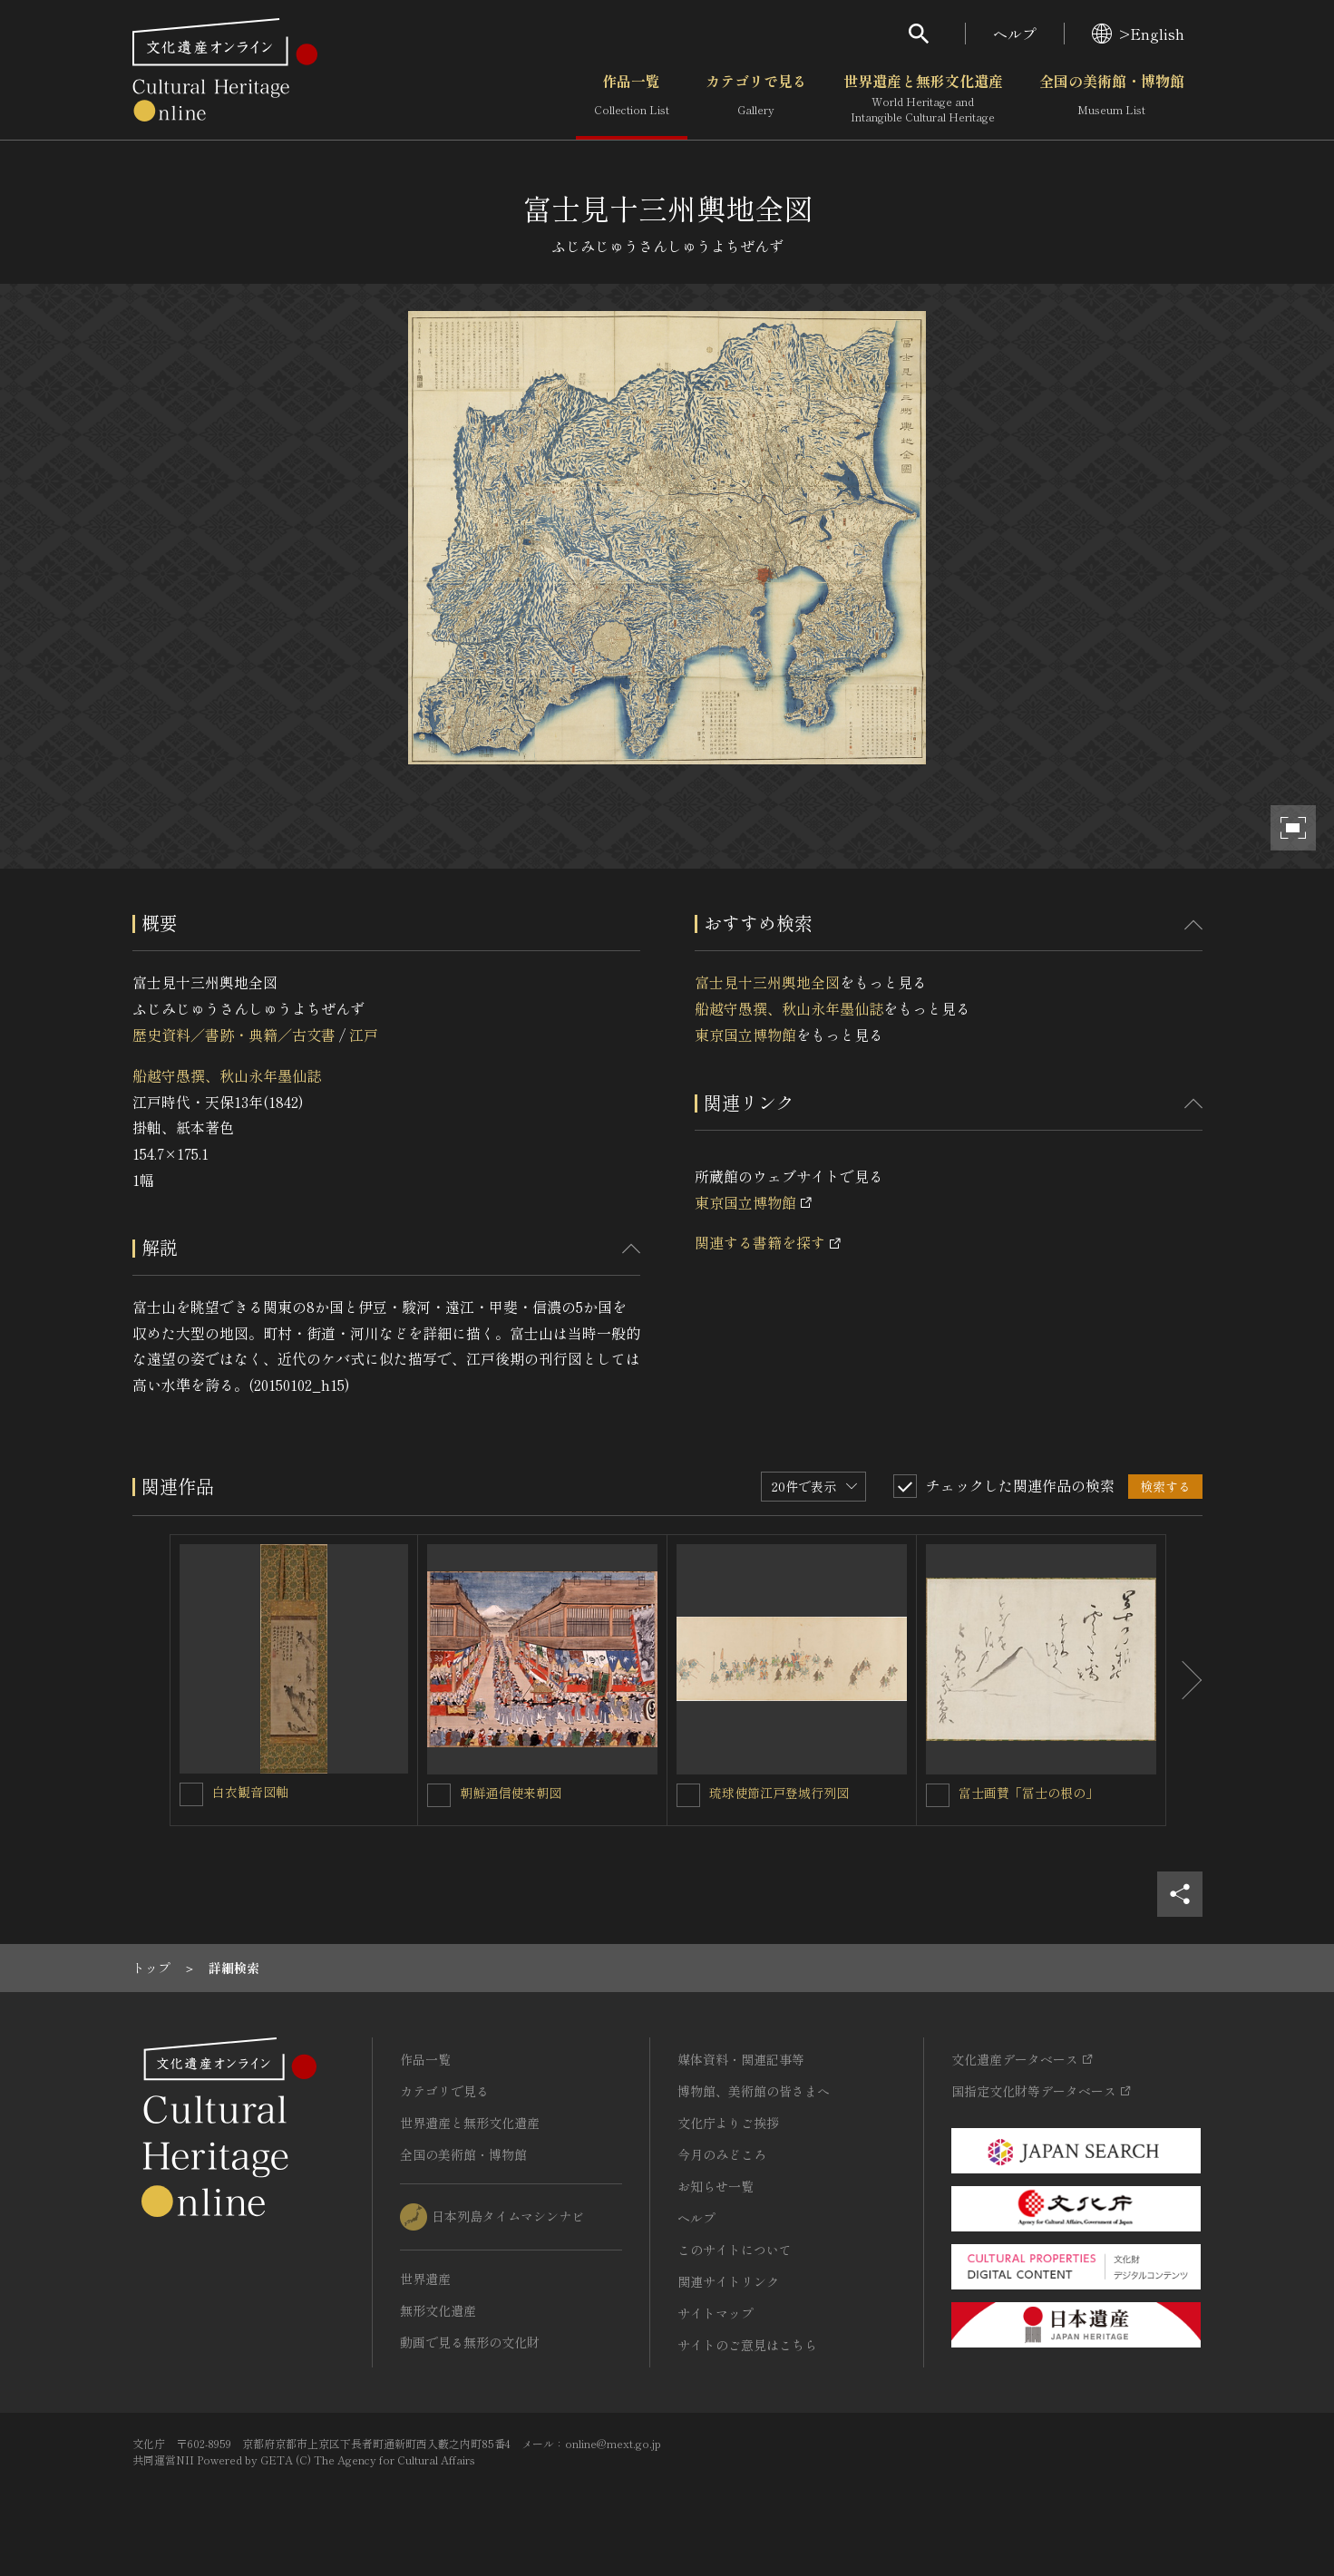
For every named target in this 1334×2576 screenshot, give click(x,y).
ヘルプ (1015, 33)
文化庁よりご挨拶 (728, 2123)
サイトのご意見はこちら (747, 2345)
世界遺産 (425, 2279)
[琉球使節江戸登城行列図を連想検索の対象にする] (688, 1795)
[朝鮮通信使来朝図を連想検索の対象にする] (439, 1795)
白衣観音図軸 (250, 1792)
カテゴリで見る (756, 99)
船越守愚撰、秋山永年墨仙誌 (226, 1075)
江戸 (363, 1034)
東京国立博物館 (745, 1034)
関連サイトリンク (728, 2281)
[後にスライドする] (1184, 1680)
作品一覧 (631, 99)
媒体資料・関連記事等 (740, 2059)
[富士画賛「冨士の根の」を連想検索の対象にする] (937, 1795)
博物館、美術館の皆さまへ (753, 2091)
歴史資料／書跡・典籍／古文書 (234, 1034)
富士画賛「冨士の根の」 (1028, 1793)
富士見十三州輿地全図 (767, 982)
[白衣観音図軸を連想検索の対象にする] (191, 1794)
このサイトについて (734, 2250)
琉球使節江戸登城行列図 (779, 1793)
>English (1138, 33)
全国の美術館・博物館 (1111, 99)
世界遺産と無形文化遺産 (923, 99)
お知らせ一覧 (715, 2186)
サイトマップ (715, 2313)
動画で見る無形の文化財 (470, 2342)
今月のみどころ (721, 2154)
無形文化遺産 (438, 2310)
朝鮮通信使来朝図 (510, 1793)
